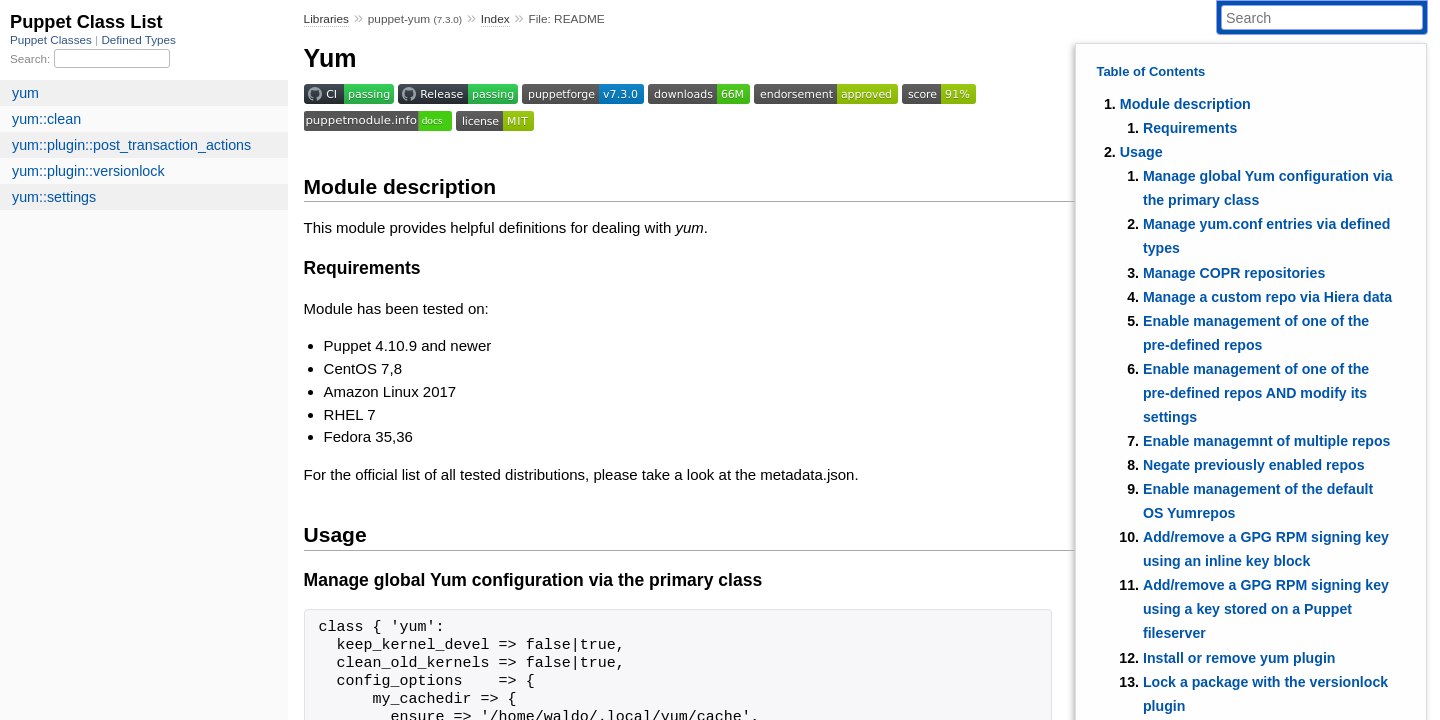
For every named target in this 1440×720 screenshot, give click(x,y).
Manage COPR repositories (1234, 273)
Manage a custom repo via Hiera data (1267, 297)
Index (495, 19)
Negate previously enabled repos (1254, 465)
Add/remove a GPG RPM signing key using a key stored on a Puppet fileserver (1266, 609)
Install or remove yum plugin (1239, 658)
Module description (1185, 104)
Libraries (326, 19)
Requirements (1190, 128)
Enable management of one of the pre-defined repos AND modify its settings (1256, 393)
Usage (1141, 152)
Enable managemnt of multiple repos (1267, 441)
